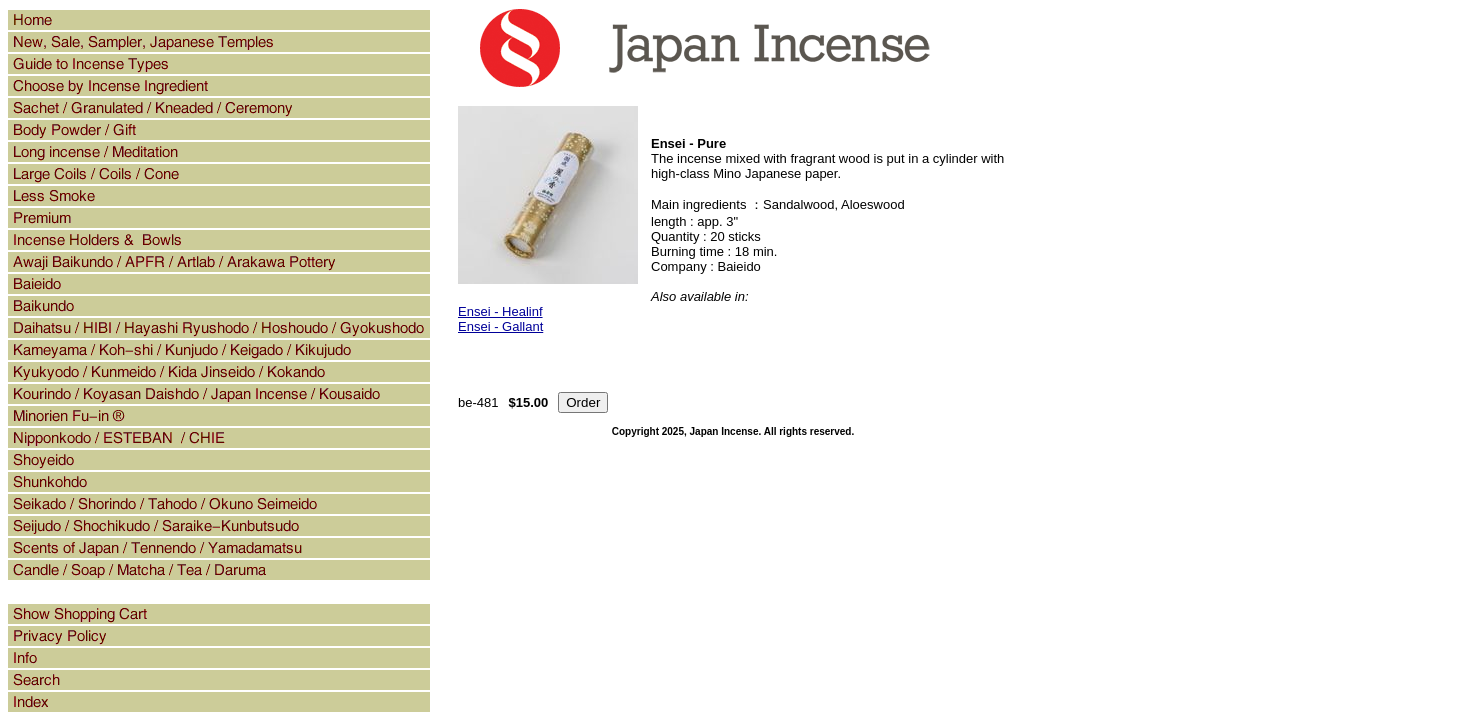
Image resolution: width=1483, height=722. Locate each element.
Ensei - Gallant (500, 326)
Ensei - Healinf (500, 311)
